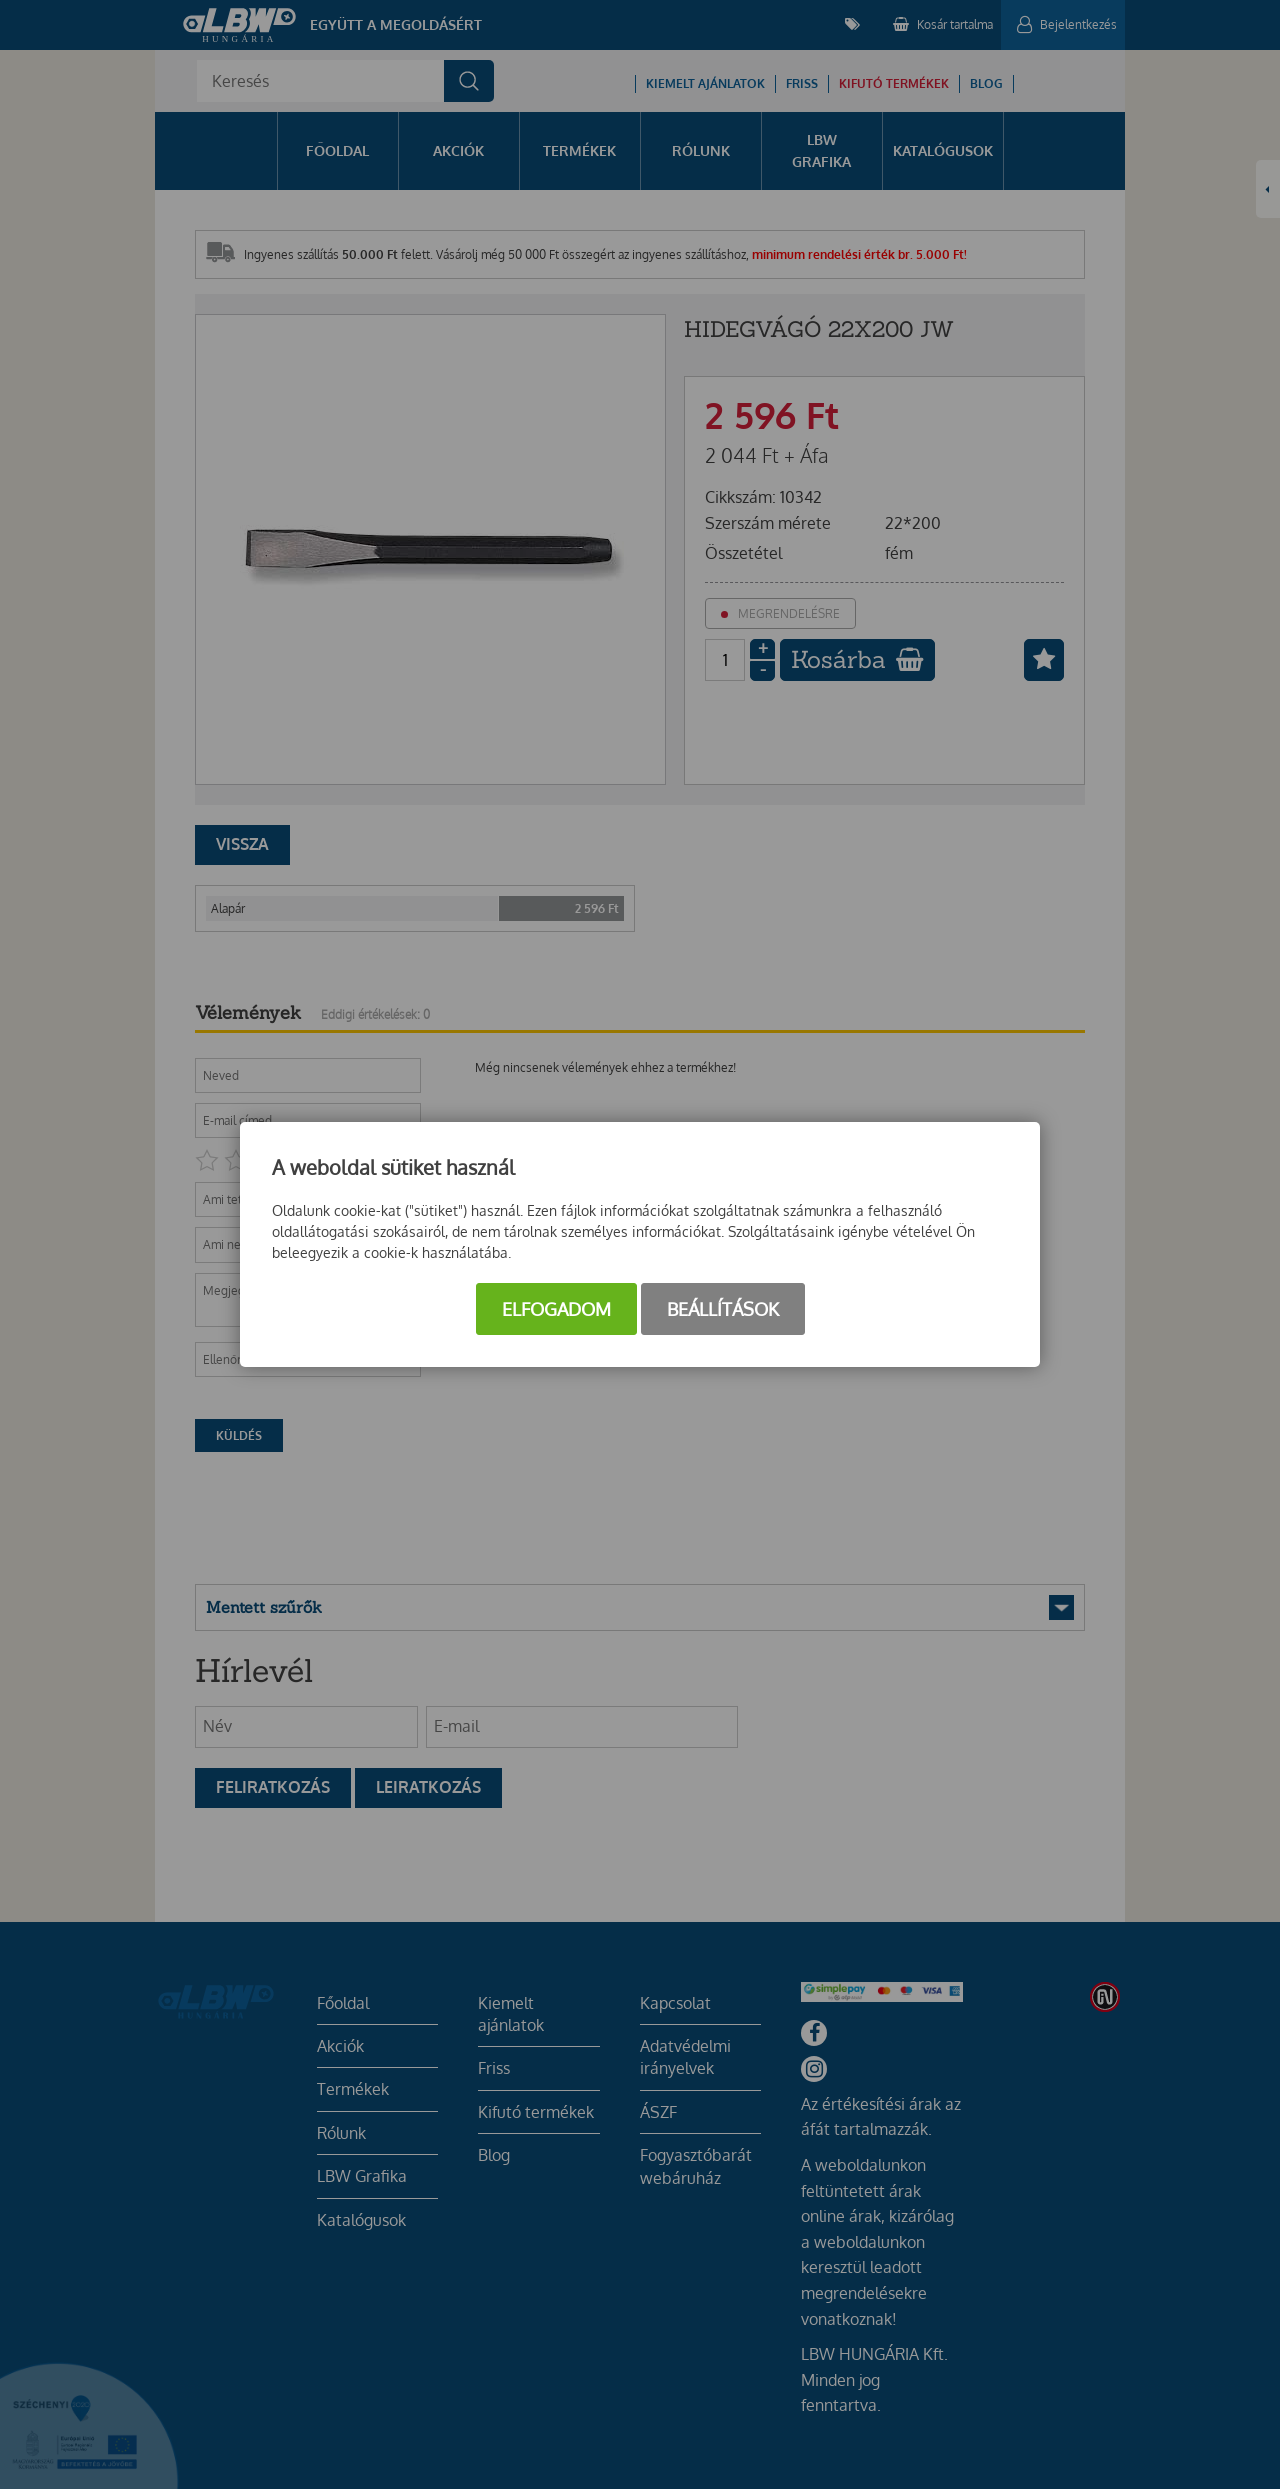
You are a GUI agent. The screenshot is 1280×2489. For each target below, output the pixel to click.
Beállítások (723, 1309)
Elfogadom (556, 1309)
